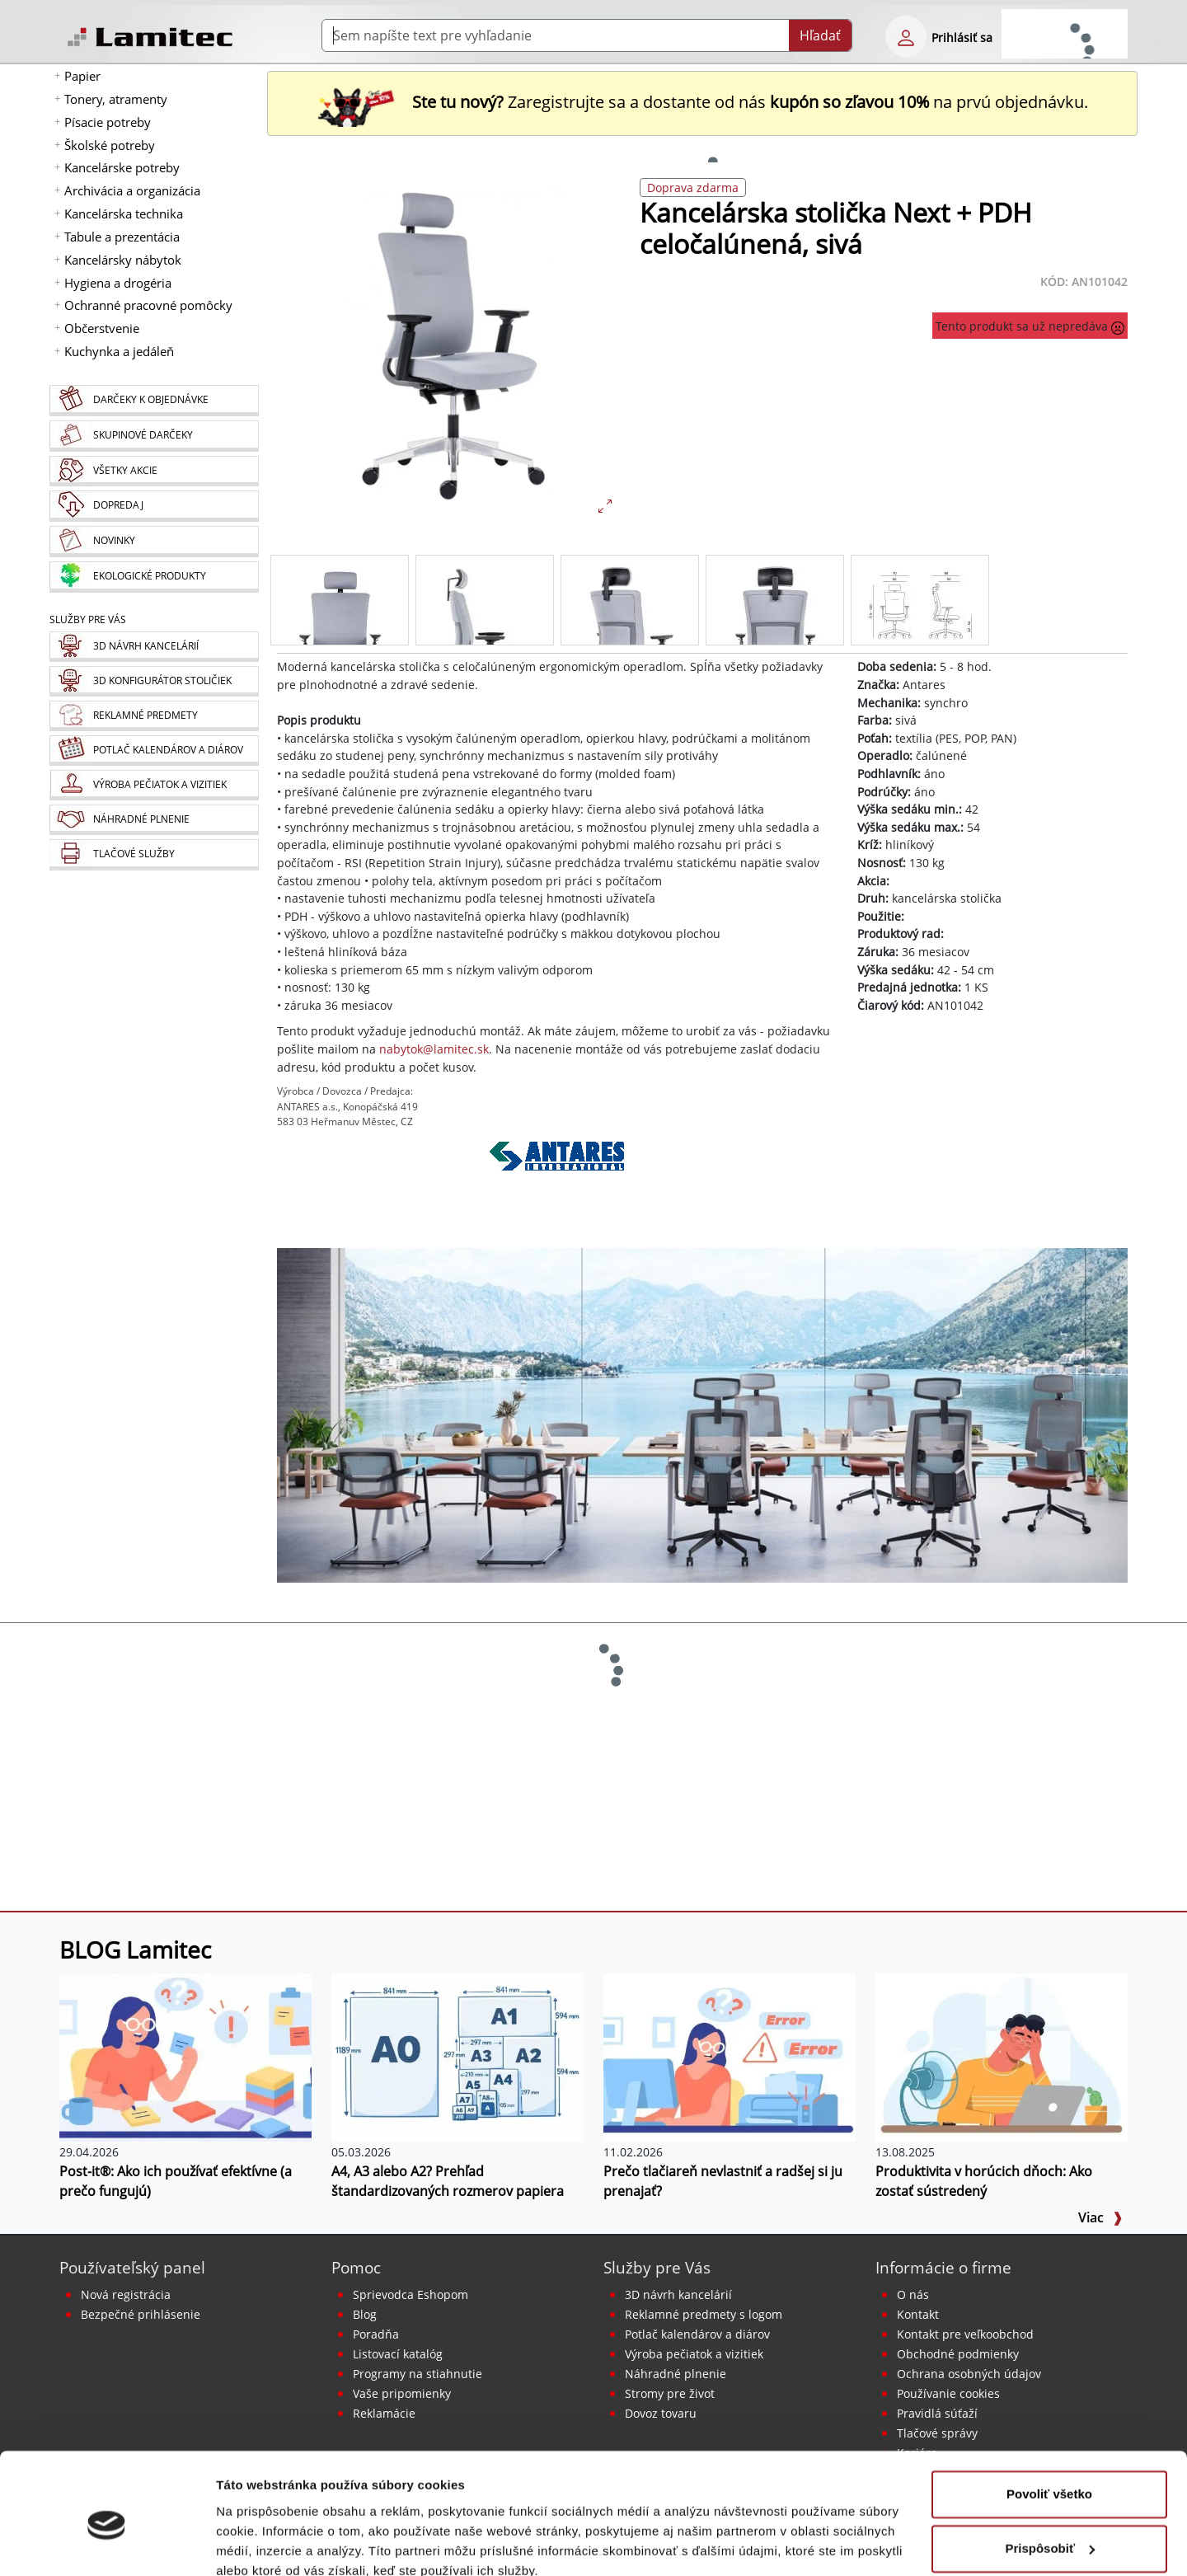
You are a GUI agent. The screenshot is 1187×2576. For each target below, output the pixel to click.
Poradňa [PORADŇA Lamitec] (376, 2334)
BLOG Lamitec (135, 1949)
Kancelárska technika (123, 213)
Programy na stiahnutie (417, 2373)
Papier (82, 76)
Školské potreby (109, 145)
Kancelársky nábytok (122, 259)
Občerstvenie (101, 328)
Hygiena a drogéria (117, 282)
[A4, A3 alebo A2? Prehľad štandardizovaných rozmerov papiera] (457, 2057)
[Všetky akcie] (153, 471)
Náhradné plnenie (675, 2373)
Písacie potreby (107, 122)
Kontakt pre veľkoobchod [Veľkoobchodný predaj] (965, 2334)
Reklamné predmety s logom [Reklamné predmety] (703, 2314)
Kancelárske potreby (122, 167)
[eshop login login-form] (906, 36)
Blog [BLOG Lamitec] (365, 2314)
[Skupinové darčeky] (153, 436)
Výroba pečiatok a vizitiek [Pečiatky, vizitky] (694, 2354)
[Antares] (557, 1179)
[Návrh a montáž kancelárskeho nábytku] (153, 646)
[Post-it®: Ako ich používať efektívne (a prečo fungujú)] (185, 2057)
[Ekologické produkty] (153, 577)
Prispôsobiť (1050, 2476)
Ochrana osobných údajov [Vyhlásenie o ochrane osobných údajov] (969, 2373)
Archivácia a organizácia (132, 190)
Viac (1100, 2217)
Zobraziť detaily (263, 2543)
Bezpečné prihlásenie (140, 2314)
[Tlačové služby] (153, 855)
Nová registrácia (126, 2294)
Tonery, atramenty (115, 99)
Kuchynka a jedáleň (119, 351)
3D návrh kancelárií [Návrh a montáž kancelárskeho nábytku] (678, 2294)
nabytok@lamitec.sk (434, 1049)
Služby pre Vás (657, 2267)
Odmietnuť (1049, 2530)
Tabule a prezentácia (122, 236)
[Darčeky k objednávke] (153, 400)
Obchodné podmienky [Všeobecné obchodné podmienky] (958, 2354)
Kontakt (918, 2314)
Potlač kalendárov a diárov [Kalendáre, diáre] (697, 2334)
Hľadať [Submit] (820, 35)
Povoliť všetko (1049, 2422)
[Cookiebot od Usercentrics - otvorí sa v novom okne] (107, 2543)
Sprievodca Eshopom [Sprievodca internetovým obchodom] (410, 2294)
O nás (913, 2294)
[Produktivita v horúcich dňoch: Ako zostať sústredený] (1001, 2057)
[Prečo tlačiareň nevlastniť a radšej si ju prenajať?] (729, 2057)
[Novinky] (153, 541)
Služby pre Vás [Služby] (87, 619)
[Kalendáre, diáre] (153, 750)
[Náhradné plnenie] (153, 819)
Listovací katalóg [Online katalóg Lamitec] (398, 2354)
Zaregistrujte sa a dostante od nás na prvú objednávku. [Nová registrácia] (702, 102)
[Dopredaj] (153, 506)
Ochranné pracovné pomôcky (148, 305)
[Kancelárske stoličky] (702, 1414)
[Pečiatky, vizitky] (153, 785)
